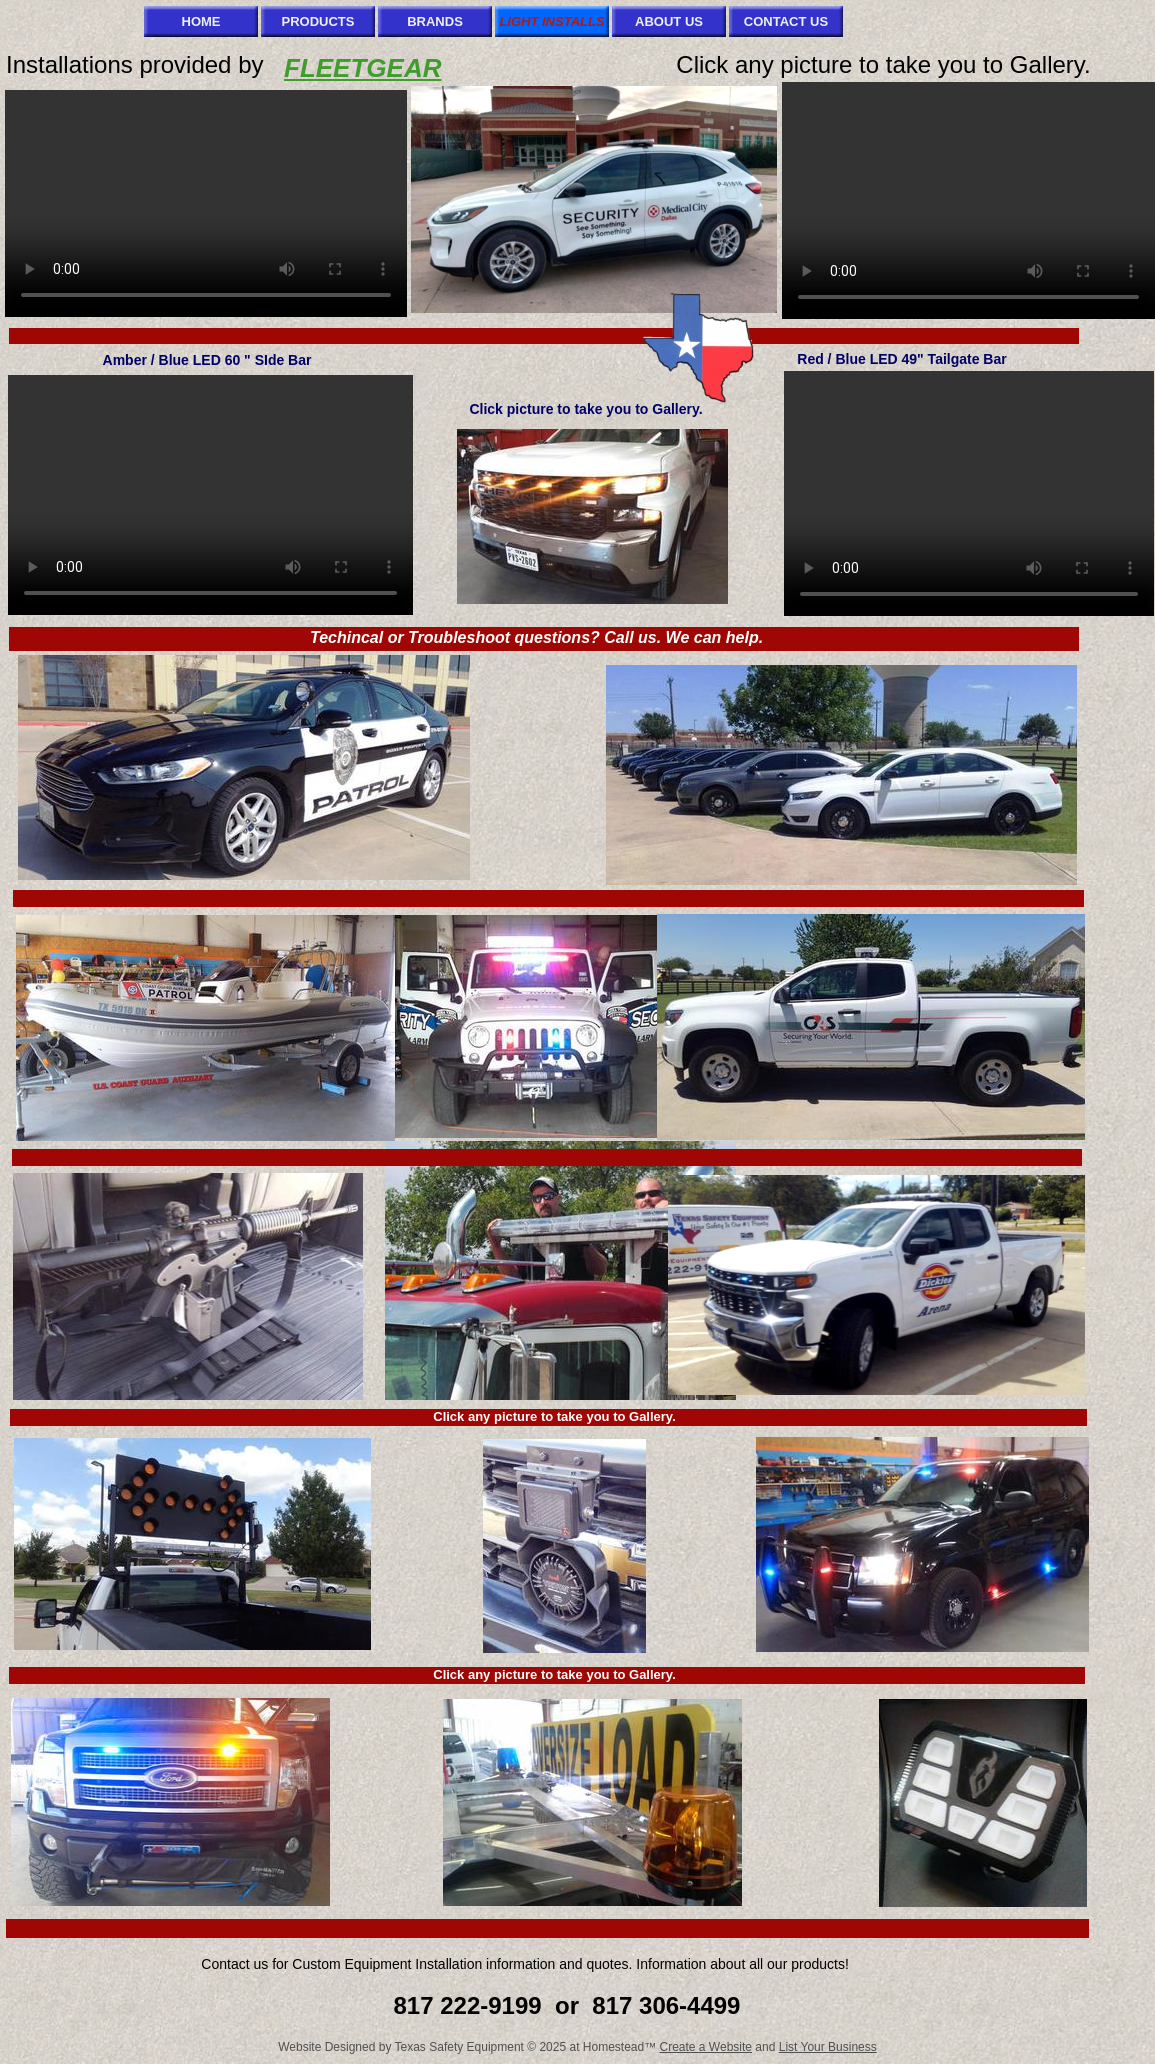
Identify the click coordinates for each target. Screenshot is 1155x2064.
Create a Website (706, 2047)
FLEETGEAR (362, 68)
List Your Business (828, 2047)
